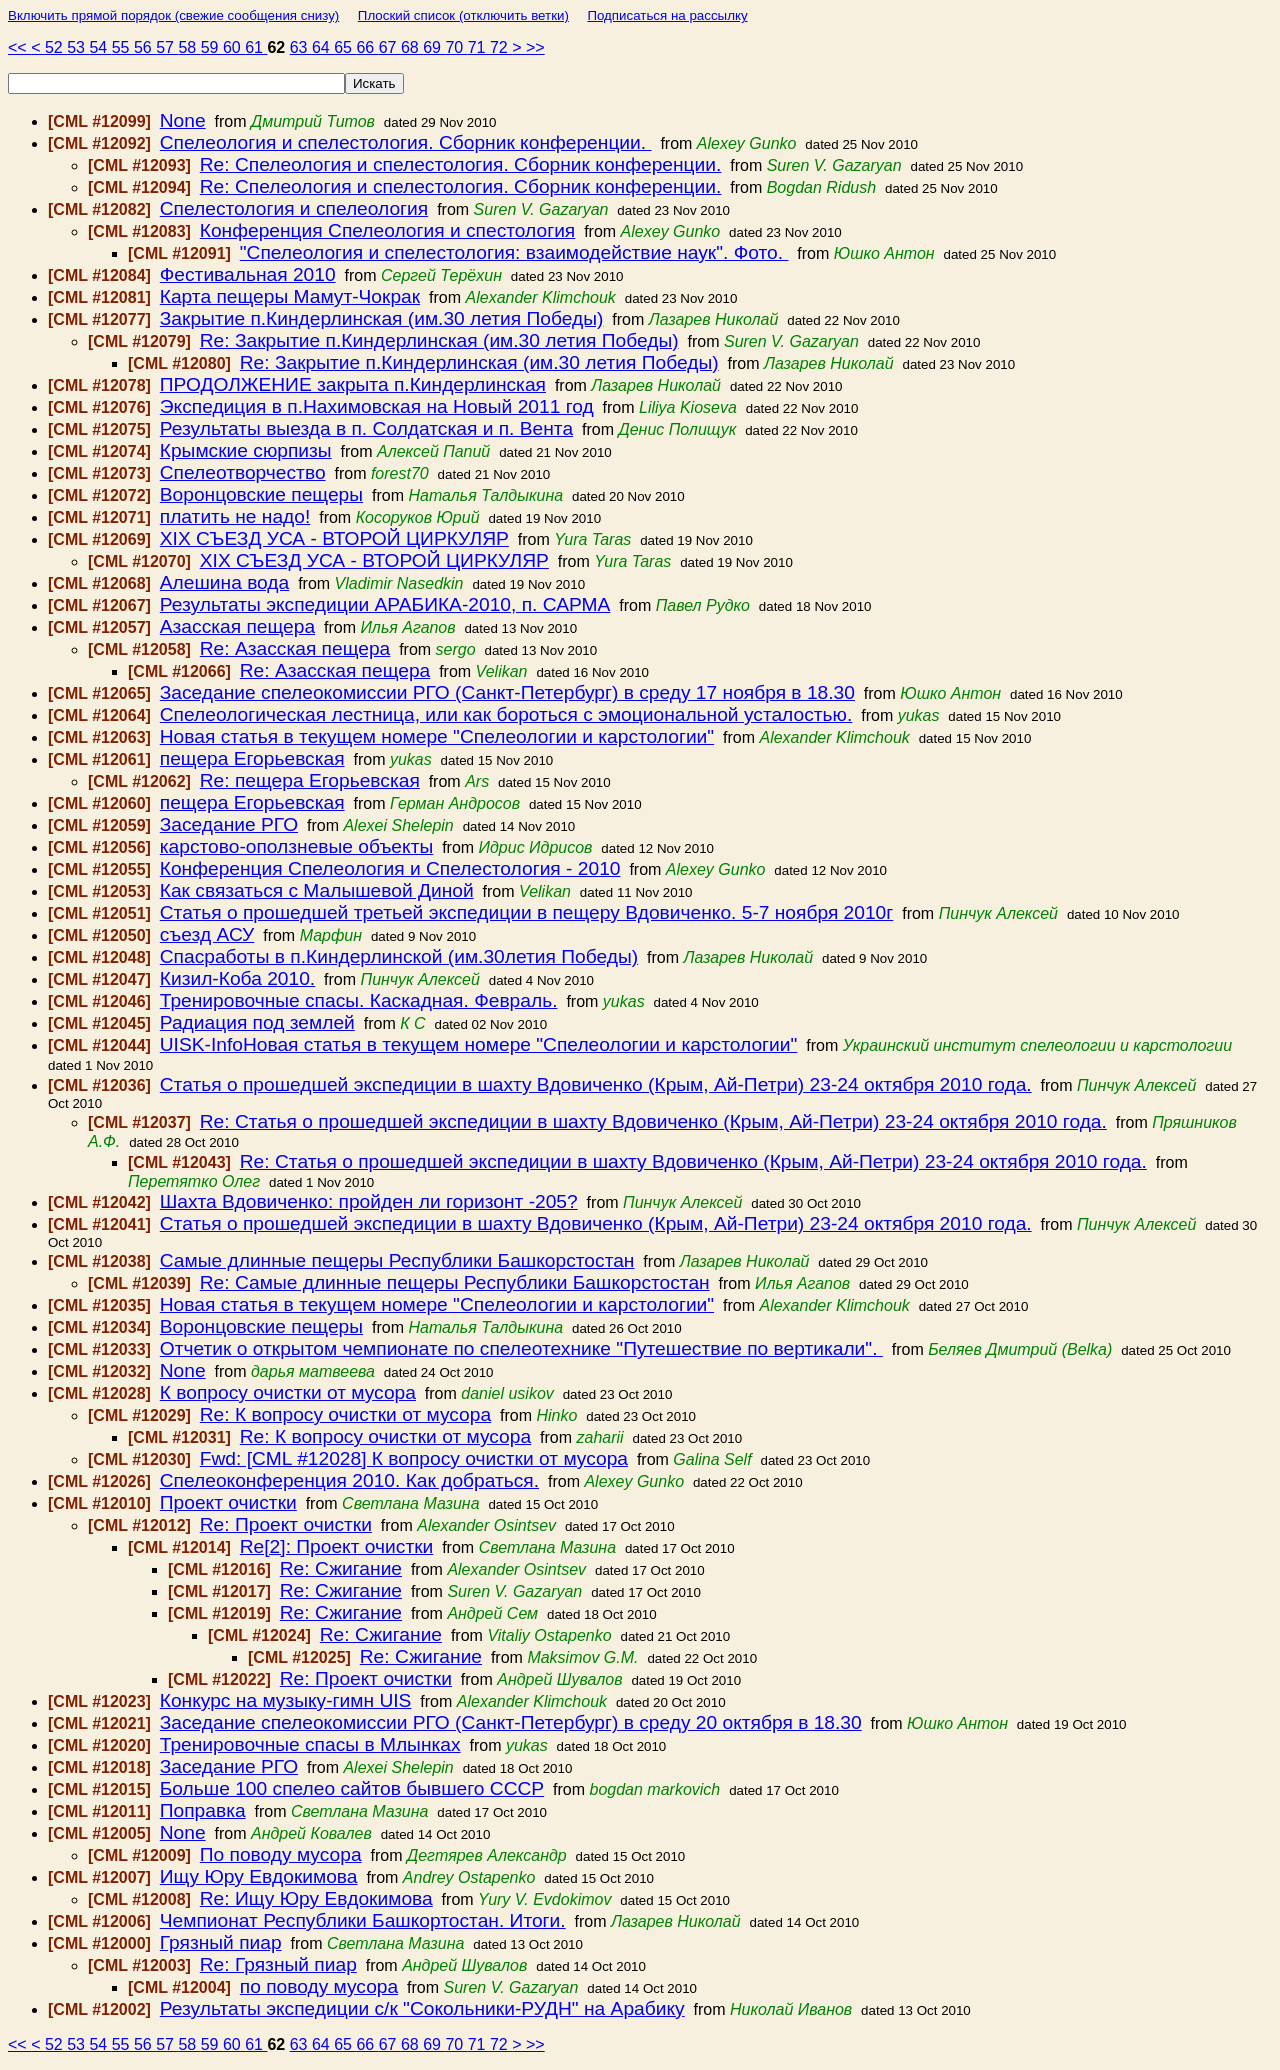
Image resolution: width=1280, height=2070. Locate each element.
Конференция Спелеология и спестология (388, 230)
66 (367, 47)
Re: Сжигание (341, 1568)
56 (145, 47)
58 (189, 47)
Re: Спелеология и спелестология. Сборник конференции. (461, 164)
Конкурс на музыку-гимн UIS (286, 1700)
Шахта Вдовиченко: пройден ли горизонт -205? (369, 1201)
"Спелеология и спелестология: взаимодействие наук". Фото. (514, 252)
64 (323, 47)
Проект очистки (228, 1502)
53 (78, 47)
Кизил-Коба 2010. (237, 978)
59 (212, 47)
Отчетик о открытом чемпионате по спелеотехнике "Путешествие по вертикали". (521, 1348)
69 (434, 47)
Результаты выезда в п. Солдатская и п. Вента (366, 428)
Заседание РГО (229, 824)
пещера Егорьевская (252, 758)
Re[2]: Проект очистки (337, 1546)
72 (501, 47)
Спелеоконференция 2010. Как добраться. (349, 1480)
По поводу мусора (281, 1854)
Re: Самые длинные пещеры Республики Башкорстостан (455, 1282)
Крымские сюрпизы (246, 450)
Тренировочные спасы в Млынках (310, 1744)
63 (301, 47)
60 (234, 47)
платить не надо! (235, 516)
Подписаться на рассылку (667, 15)
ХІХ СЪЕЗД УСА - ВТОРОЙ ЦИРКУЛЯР (334, 538)
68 (412, 47)
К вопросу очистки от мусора (288, 1392)
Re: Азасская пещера (295, 648)
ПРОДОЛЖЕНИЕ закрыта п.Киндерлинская (353, 384)
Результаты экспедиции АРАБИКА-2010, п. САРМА (385, 604)
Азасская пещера (237, 626)
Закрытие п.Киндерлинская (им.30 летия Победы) (382, 318)
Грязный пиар (221, 1942)
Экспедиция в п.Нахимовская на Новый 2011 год (377, 406)
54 (100, 47)
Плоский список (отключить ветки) (463, 15)
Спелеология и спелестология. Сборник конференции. (406, 142)
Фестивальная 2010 (248, 274)
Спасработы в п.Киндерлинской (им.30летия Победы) (399, 956)
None (183, 120)
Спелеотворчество (243, 472)
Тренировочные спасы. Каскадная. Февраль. (359, 1000)
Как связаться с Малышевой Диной (317, 890)
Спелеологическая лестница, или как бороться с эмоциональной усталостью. (506, 714)
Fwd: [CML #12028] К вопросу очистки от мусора (414, 1458)
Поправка (203, 1810)
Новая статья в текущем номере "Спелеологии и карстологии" (437, 736)
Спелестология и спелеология (294, 208)
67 (390, 47)
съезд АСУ (207, 934)
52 (56, 47)
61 (256, 47)
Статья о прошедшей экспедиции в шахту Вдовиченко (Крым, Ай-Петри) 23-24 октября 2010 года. (596, 1084)
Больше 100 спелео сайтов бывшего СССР (352, 1788)
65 (345, 47)
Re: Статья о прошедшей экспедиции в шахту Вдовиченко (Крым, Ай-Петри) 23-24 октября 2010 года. (653, 1121)
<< (19, 47)
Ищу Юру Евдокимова (259, 1876)
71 (479, 47)
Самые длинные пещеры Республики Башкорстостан (397, 1260)
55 (123, 47)
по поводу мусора (319, 1986)
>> (535, 47)
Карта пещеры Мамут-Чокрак (290, 296)
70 (456, 47)
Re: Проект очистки (286, 1524)
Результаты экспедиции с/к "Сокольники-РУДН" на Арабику (422, 2008)
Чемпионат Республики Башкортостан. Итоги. (363, 1920)
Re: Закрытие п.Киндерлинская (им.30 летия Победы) (439, 340)
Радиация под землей (257, 1022)
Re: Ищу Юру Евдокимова (316, 1898)
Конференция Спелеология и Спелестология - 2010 (390, 868)
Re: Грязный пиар (278, 1964)
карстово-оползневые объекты (296, 846)
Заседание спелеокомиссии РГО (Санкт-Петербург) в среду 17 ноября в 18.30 (507, 692)
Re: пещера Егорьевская (310, 780)
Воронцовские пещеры (261, 494)
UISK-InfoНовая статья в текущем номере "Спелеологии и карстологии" (479, 1044)
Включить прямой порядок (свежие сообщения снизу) (173, 15)
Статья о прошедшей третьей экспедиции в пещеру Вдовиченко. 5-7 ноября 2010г (527, 912)
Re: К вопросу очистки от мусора (345, 1414)
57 (167, 47)
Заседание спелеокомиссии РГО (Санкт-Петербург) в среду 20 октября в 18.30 (511, 1722)
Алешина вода (224, 582)
